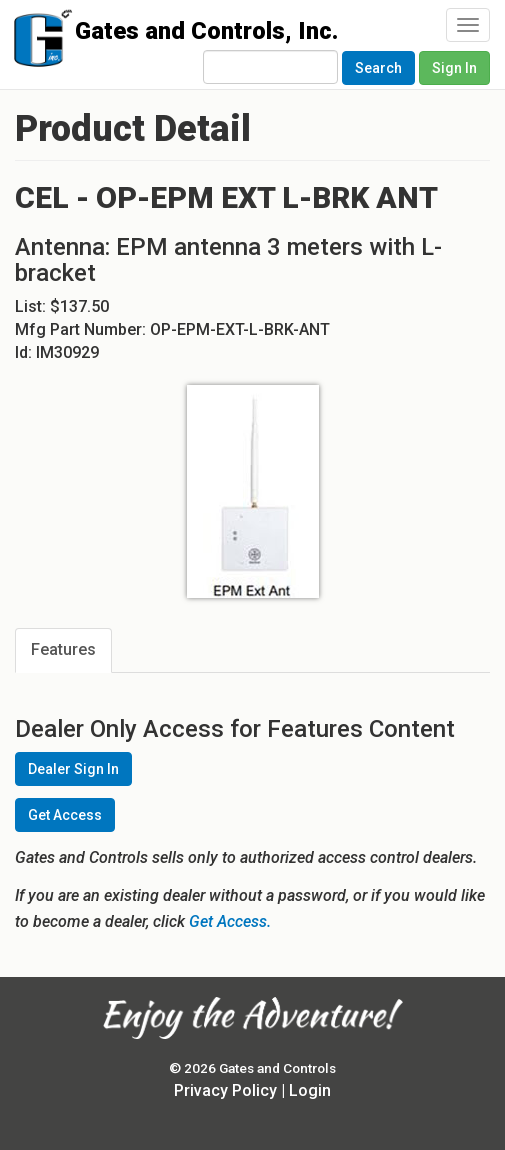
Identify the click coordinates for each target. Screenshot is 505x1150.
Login (310, 1090)
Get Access (65, 815)
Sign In (454, 68)
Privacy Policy (225, 1090)
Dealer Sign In (73, 769)
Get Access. (230, 921)
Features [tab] (63, 649)
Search (378, 68)
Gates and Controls (37, 42)
